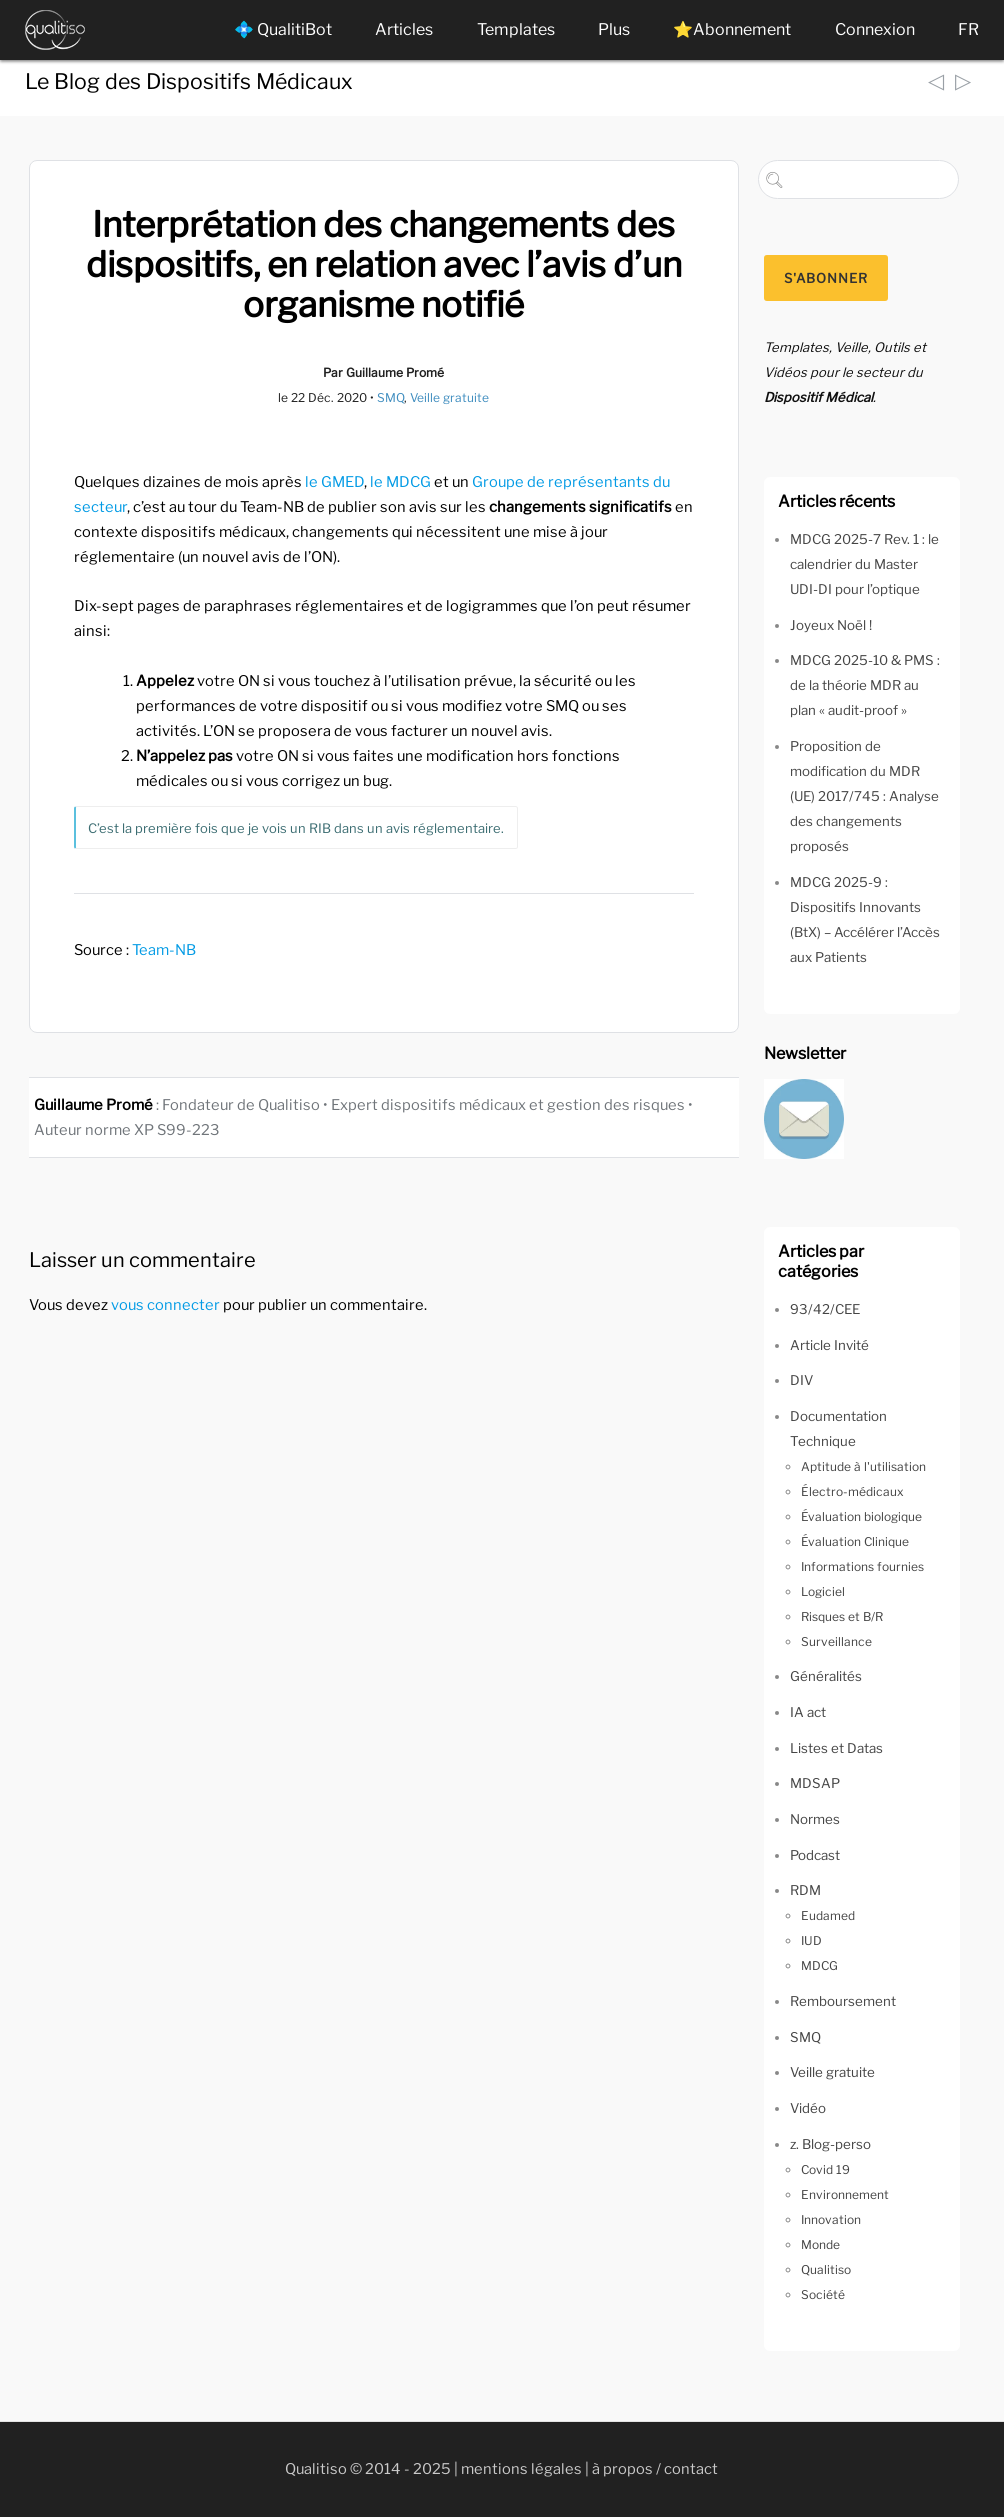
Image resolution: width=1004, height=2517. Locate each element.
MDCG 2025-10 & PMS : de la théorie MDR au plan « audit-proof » (865, 685)
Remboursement (843, 2001)
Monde (820, 2244)
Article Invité (829, 1345)
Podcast (815, 1855)
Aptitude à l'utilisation (863, 1466)
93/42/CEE (825, 1309)
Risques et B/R (842, 1616)
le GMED (334, 482)
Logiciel (823, 1591)
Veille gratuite (449, 397)
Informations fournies (862, 1566)
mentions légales (521, 2469)
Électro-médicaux (852, 1491)
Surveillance (836, 1641)
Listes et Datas (836, 1748)
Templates (516, 29)
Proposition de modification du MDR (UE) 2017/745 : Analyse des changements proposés (864, 796)
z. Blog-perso (830, 2144)
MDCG (819, 1965)
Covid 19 (825, 2169)
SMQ (390, 397)
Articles (404, 29)
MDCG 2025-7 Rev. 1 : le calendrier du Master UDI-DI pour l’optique (864, 564)
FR (968, 29)
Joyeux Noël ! (831, 625)
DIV (801, 1380)
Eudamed (828, 1915)
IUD (811, 1940)
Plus (614, 29)
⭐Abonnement (732, 29)
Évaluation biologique (861, 1516)
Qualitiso (826, 2269)
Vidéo (808, 2108)
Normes (815, 1819)
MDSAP (815, 1783)
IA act (808, 1712)
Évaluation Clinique (855, 1541)
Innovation (831, 2219)
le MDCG (400, 482)
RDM (805, 1890)
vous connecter (165, 1305)
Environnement (845, 2194)
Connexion (875, 29)
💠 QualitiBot (283, 29)
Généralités (826, 1676)
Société (823, 2294)
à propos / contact (655, 2469)
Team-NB (164, 950)
